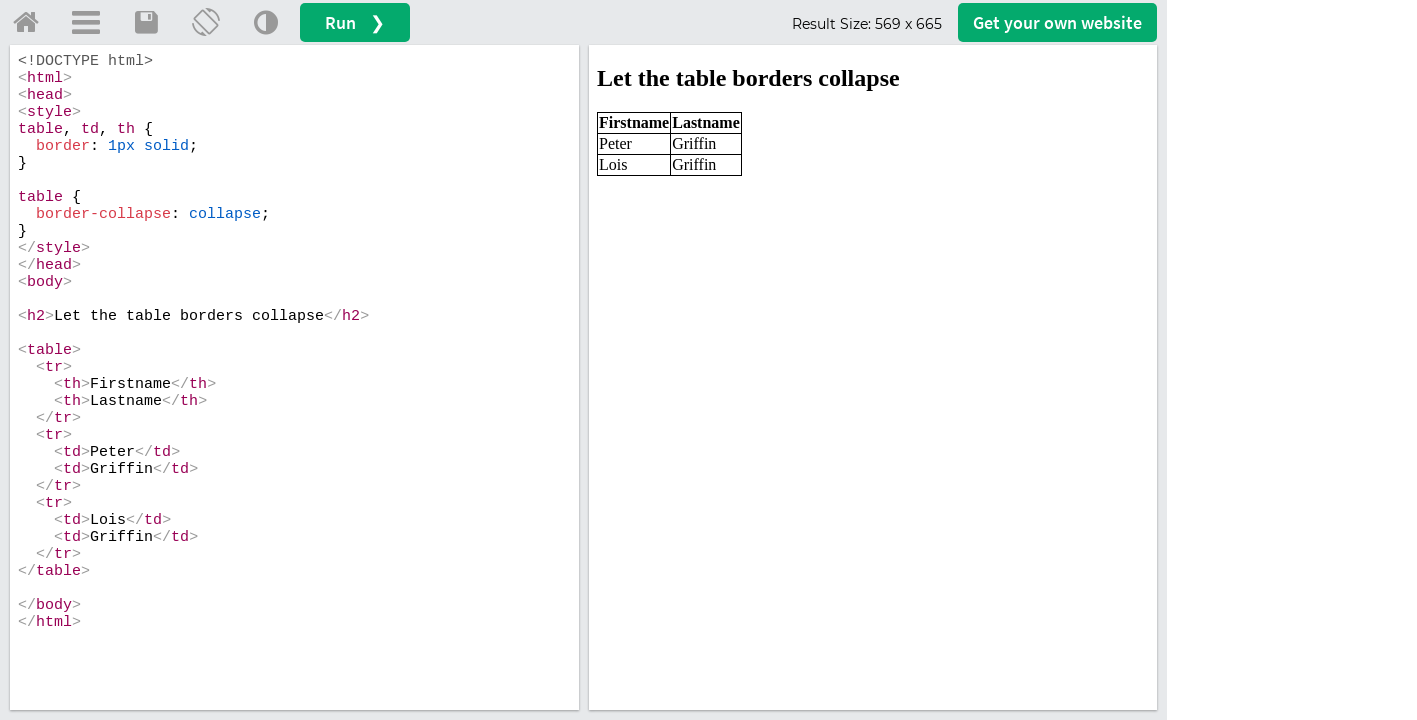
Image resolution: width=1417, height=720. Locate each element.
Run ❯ (355, 22)
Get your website (1057, 22)
